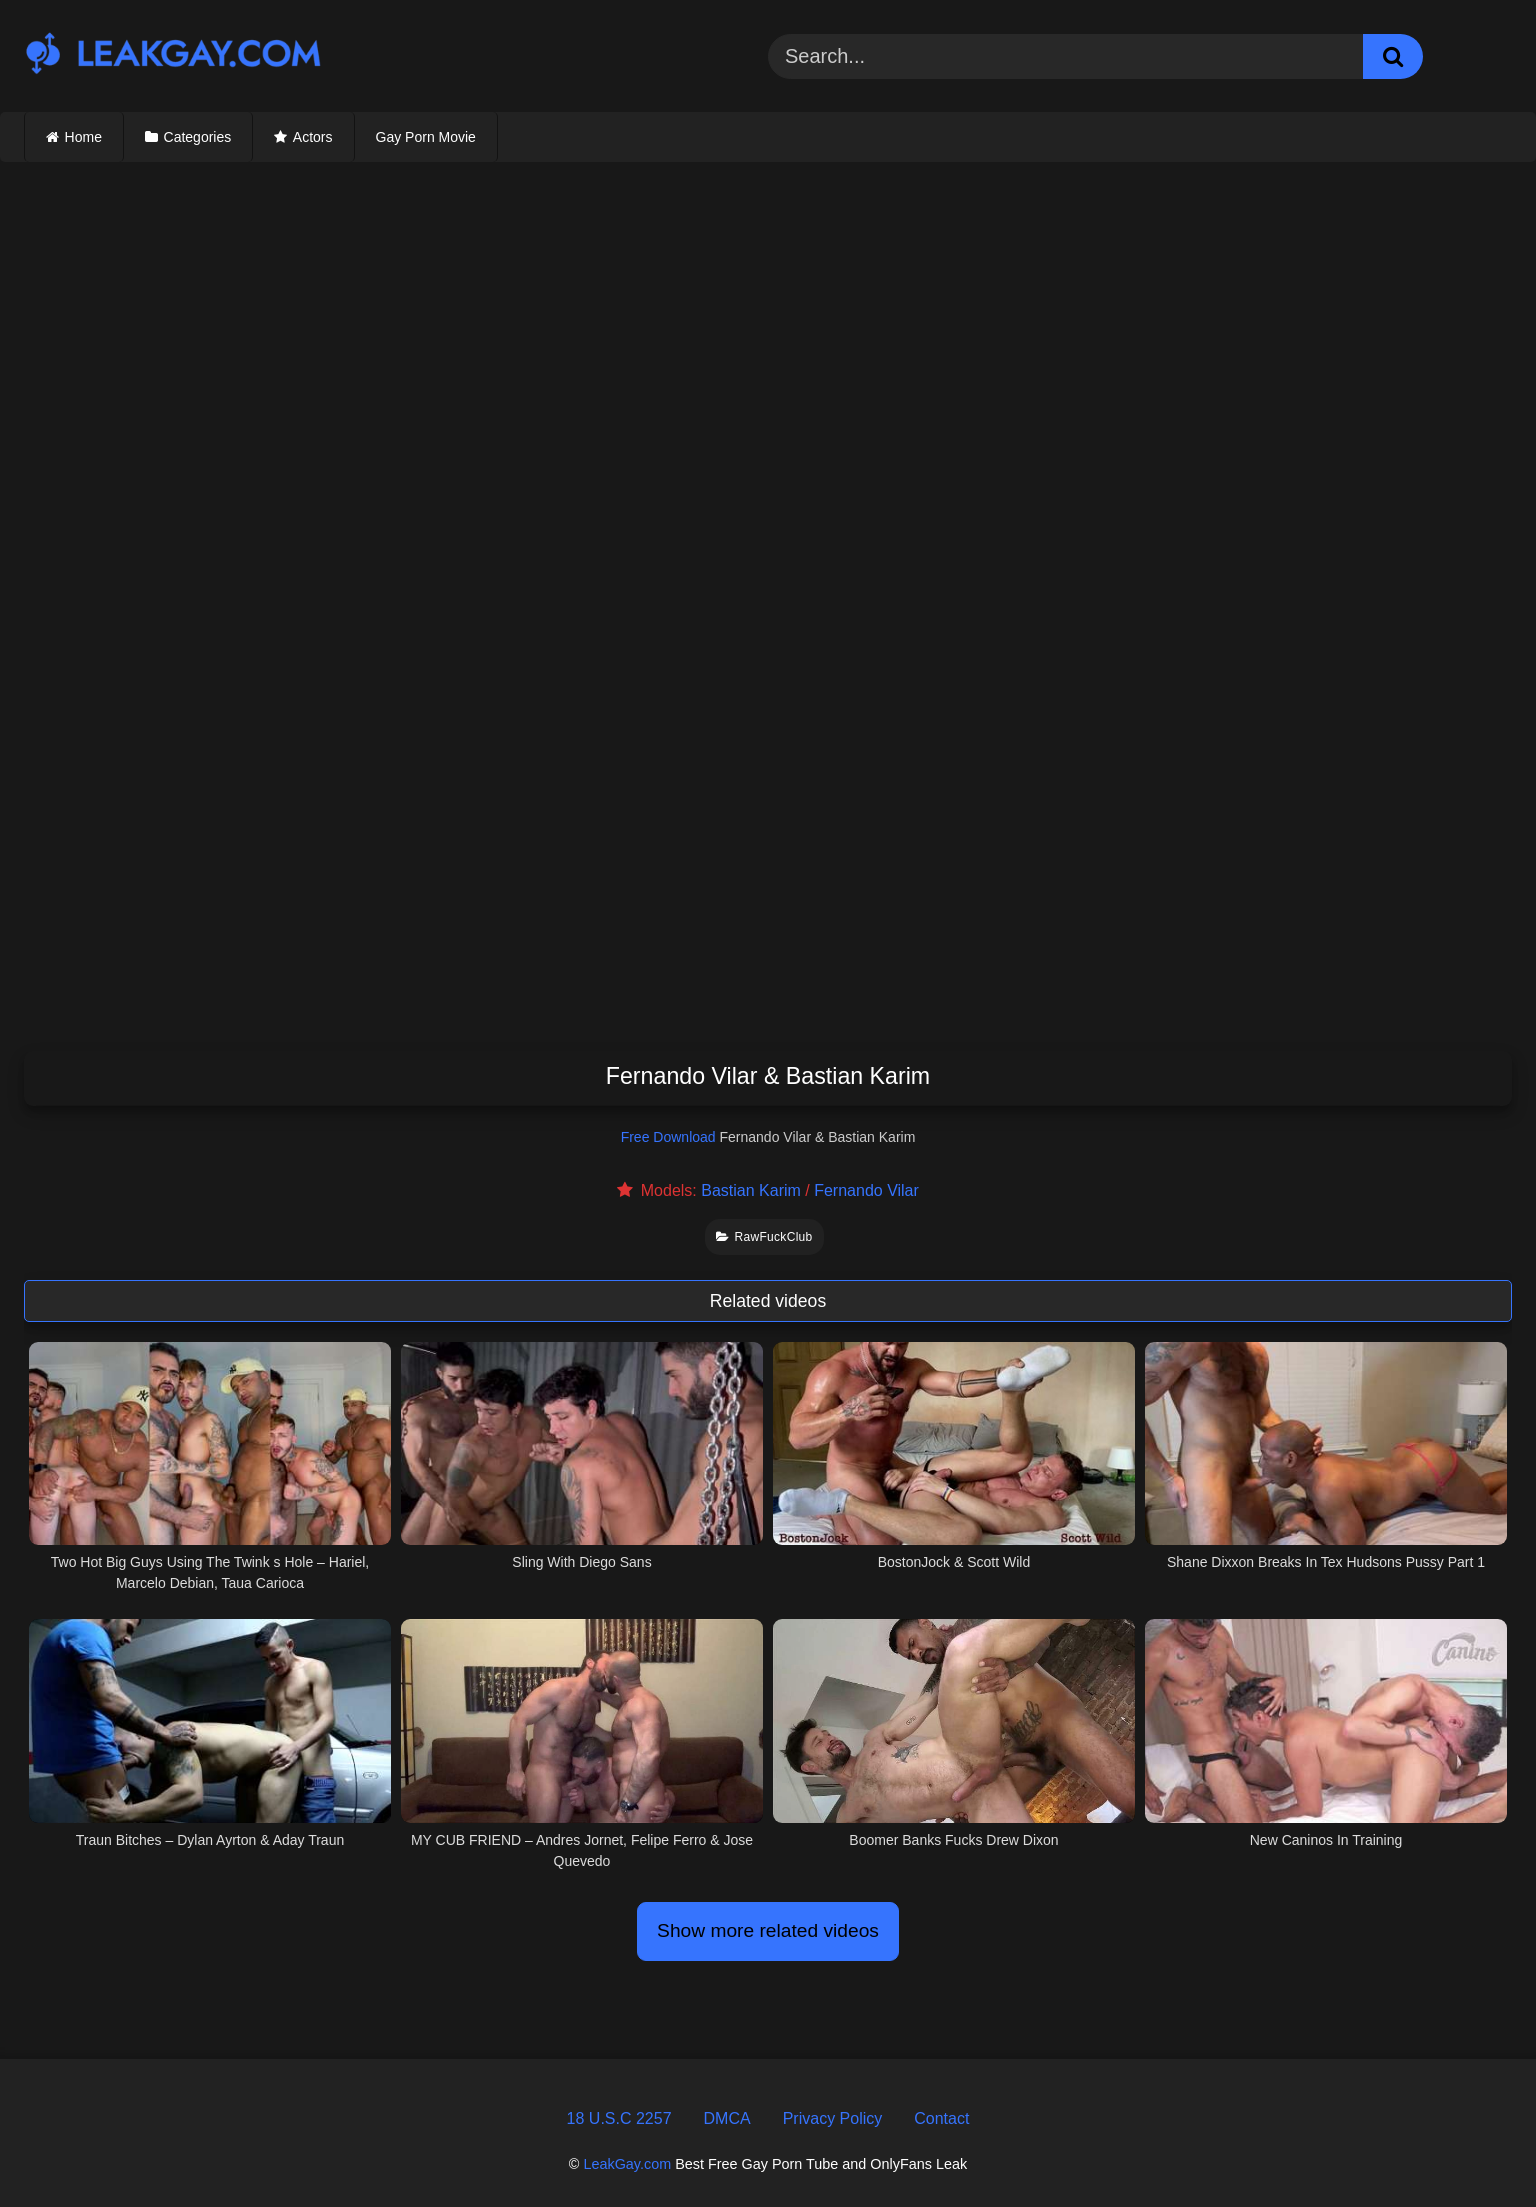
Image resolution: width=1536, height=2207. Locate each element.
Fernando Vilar (866, 1190)
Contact (941, 2118)
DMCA (727, 2118)
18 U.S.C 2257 (619, 2118)
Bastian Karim (751, 1190)
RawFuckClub (764, 1237)
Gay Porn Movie (426, 137)
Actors (313, 137)
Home (83, 137)
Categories (198, 137)
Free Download (668, 1137)
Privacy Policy (833, 2118)
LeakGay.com (627, 2164)
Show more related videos (768, 1930)
